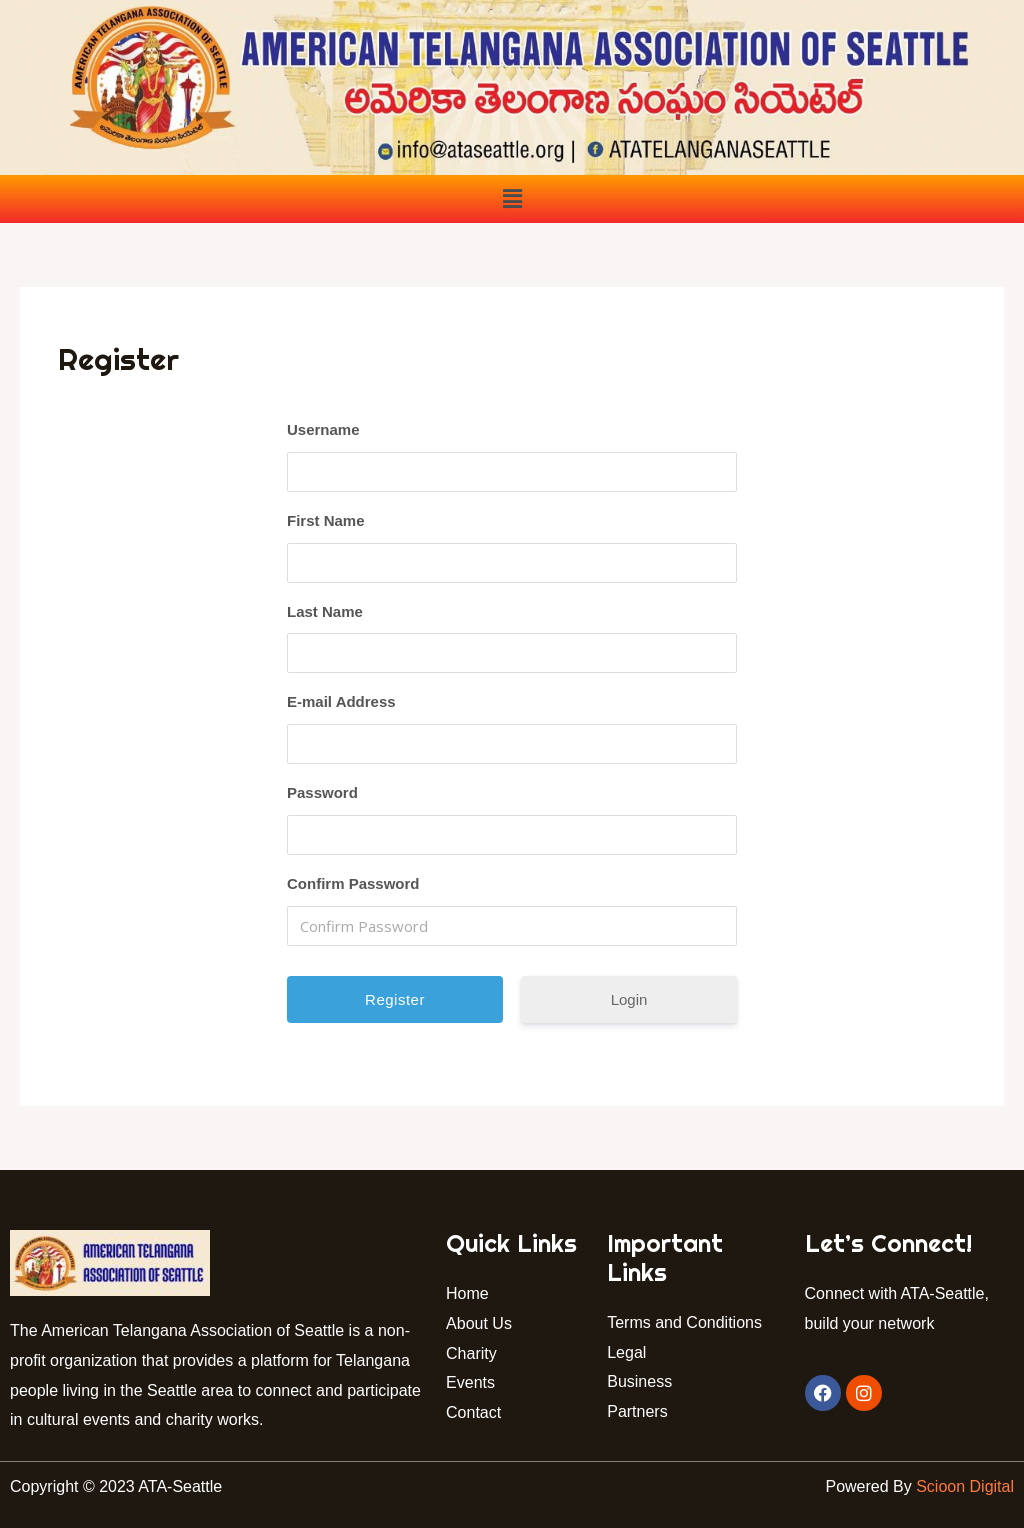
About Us (479, 1323)
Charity (471, 1353)
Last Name (325, 611)
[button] (512, 199)
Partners (639, 1411)
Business (639, 1381)
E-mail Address (341, 701)
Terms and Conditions (684, 1322)
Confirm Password (353, 883)
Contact (478, 1412)
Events (470, 1382)
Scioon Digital (965, 1486)
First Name (326, 520)
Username (323, 429)
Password (322, 792)
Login (629, 999)
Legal (626, 1352)
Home (467, 1293)
